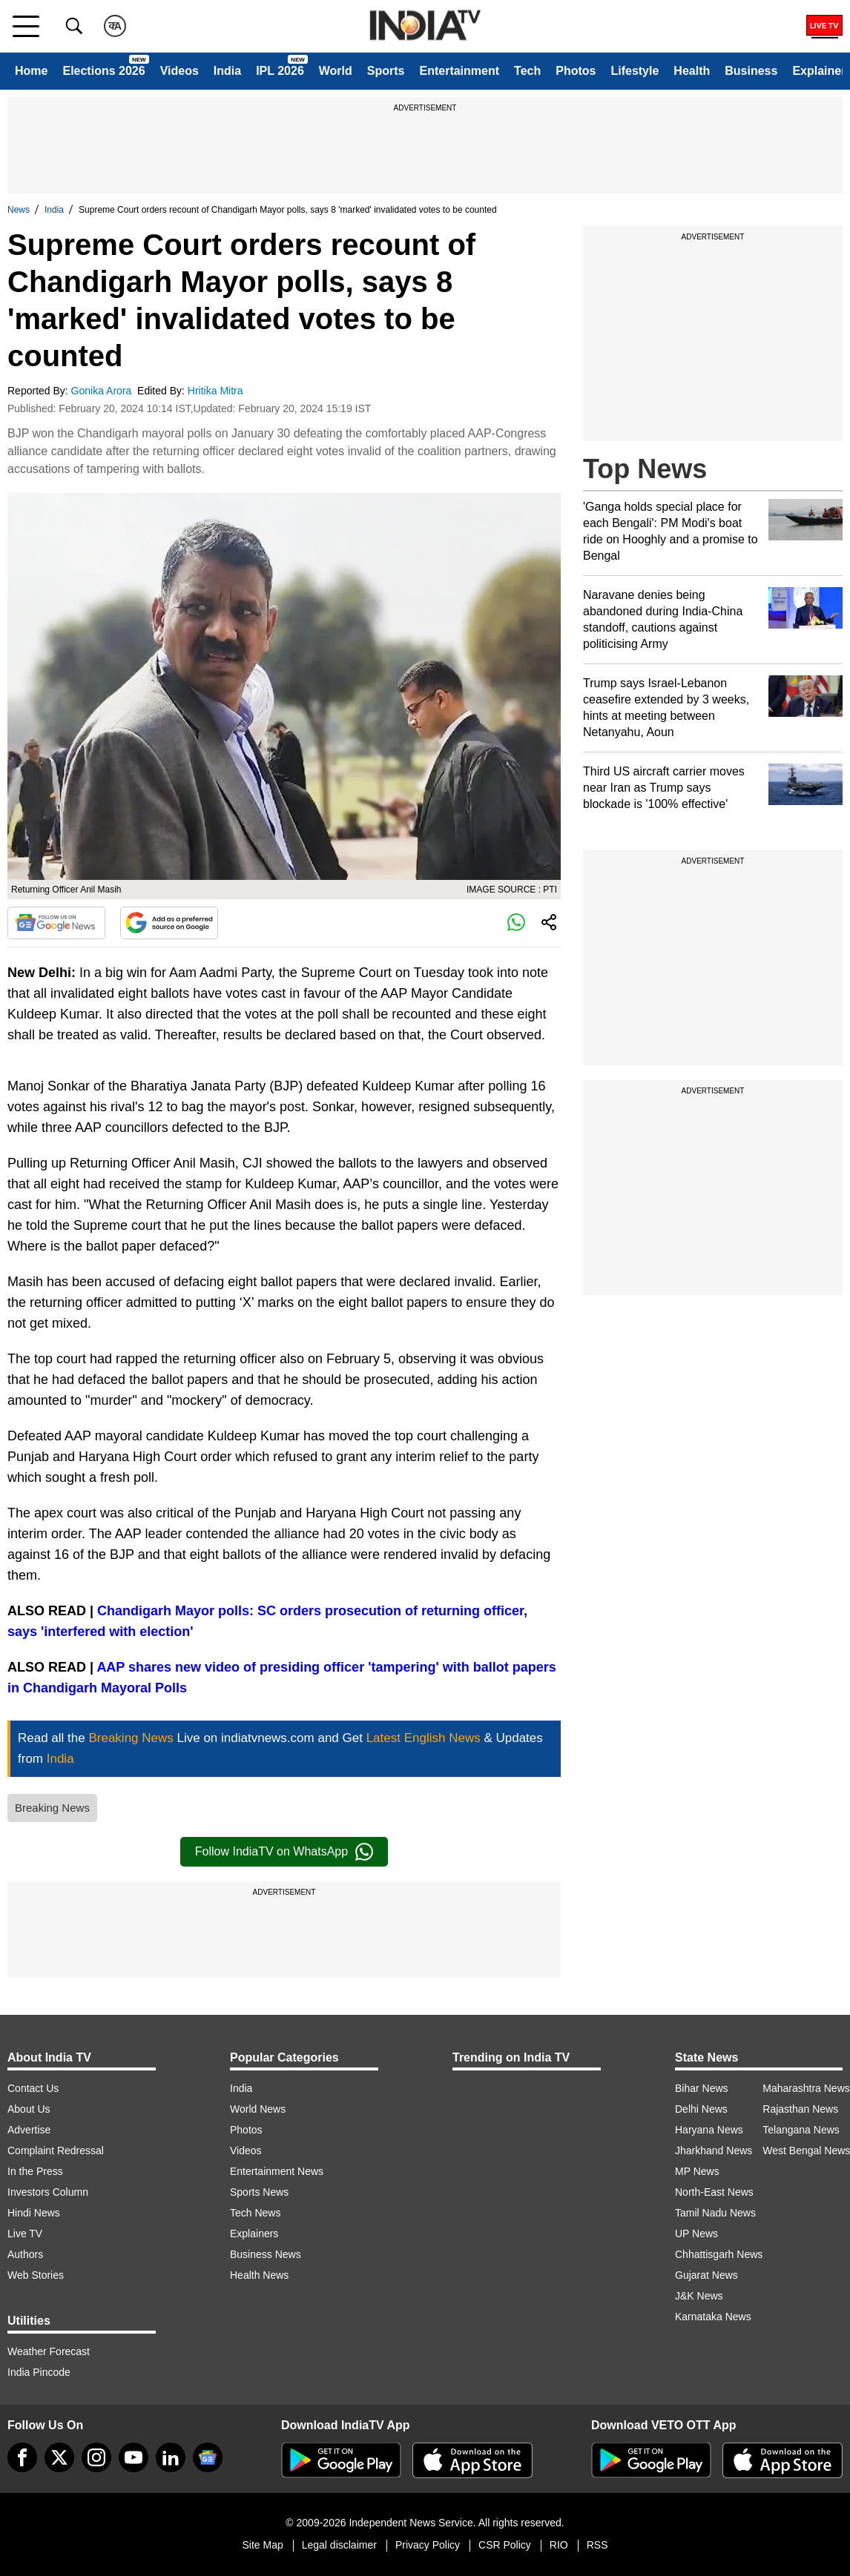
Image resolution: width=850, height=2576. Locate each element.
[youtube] (133, 2457)
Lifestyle (634, 70)
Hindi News (33, 2213)
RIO (559, 2545)
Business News (265, 2254)
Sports (386, 70)
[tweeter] (59, 2457)
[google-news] (208, 2457)
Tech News (255, 2213)
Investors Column (47, 2192)
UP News (696, 2233)
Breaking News (52, 1807)
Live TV (24, 2233)
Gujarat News (706, 2275)
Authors (25, 2254)
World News (258, 2109)
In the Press (35, 2171)
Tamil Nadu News (715, 2213)
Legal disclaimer (339, 2545)
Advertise (28, 2130)
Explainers (254, 2233)
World (335, 70)
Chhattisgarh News (718, 2254)
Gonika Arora (103, 391)
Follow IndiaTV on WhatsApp (284, 1852)
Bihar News (701, 2088)
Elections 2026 (103, 70)
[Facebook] (22, 2457)
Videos (179, 70)
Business (751, 70)
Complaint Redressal (55, 2150)
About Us (28, 2109)
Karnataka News (713, 2316)
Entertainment (459, 70)
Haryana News (709, 2130)
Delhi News (701, 2109)
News (18, 210)
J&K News (699, 2296)
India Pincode (38, 2372)
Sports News (259, 2192)
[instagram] (96, 2457)
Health (691, 70)
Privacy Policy (427, 2545)
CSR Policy (504, 2545)
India (227, 70)
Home (31, 70)
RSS (597, 2545)
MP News (697, 2171)
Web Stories (35, 2275)
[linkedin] (170, 2457)
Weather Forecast (48, 2351)
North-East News (714, 2192)
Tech (527, 70)
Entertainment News (276, 2171)
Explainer (819, 70)
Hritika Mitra (217, 391)
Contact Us (33, 2088)
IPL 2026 (280, 70)
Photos (576, 70)
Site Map (262, 2545)
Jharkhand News (713, 2150)
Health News (259, 2275)
